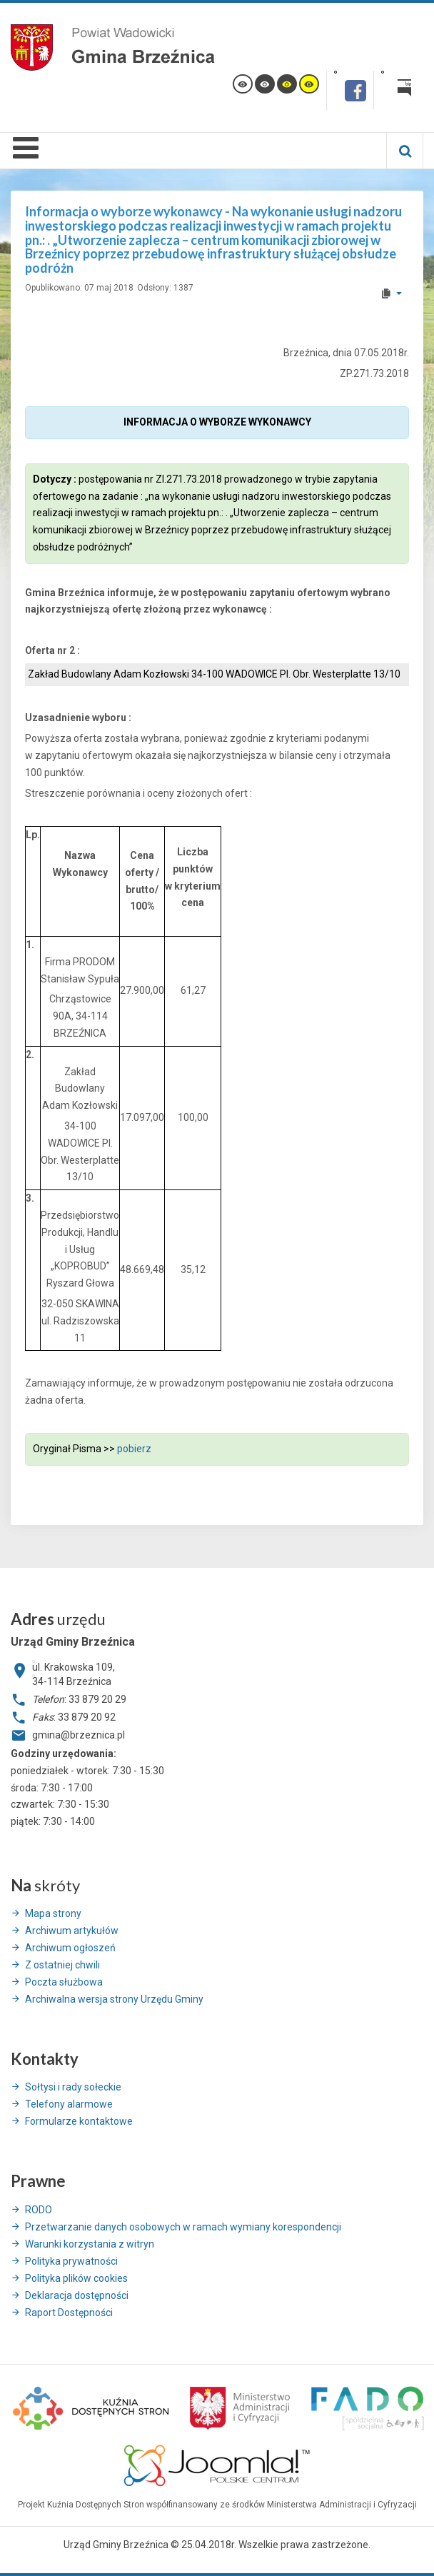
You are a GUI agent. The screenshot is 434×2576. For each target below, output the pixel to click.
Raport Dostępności (69, 2312)
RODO (38, 2209)
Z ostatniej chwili (62, 1965)
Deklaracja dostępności (76, 2295)
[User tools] (391, 293)
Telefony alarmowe (69, 2104)
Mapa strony (53, 1913)
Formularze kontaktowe (79, 2121)
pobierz (134, 1448)
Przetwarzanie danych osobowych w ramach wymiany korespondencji (183, 2227)
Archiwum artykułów (71, 1930)
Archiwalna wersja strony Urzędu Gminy (114, 1999)
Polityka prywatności (71, 2261)
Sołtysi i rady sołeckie (73, 2087)
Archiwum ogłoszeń (70, 1947)
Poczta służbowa (64, 1982)
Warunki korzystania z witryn (89, 2244)
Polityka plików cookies (76, 2278)
